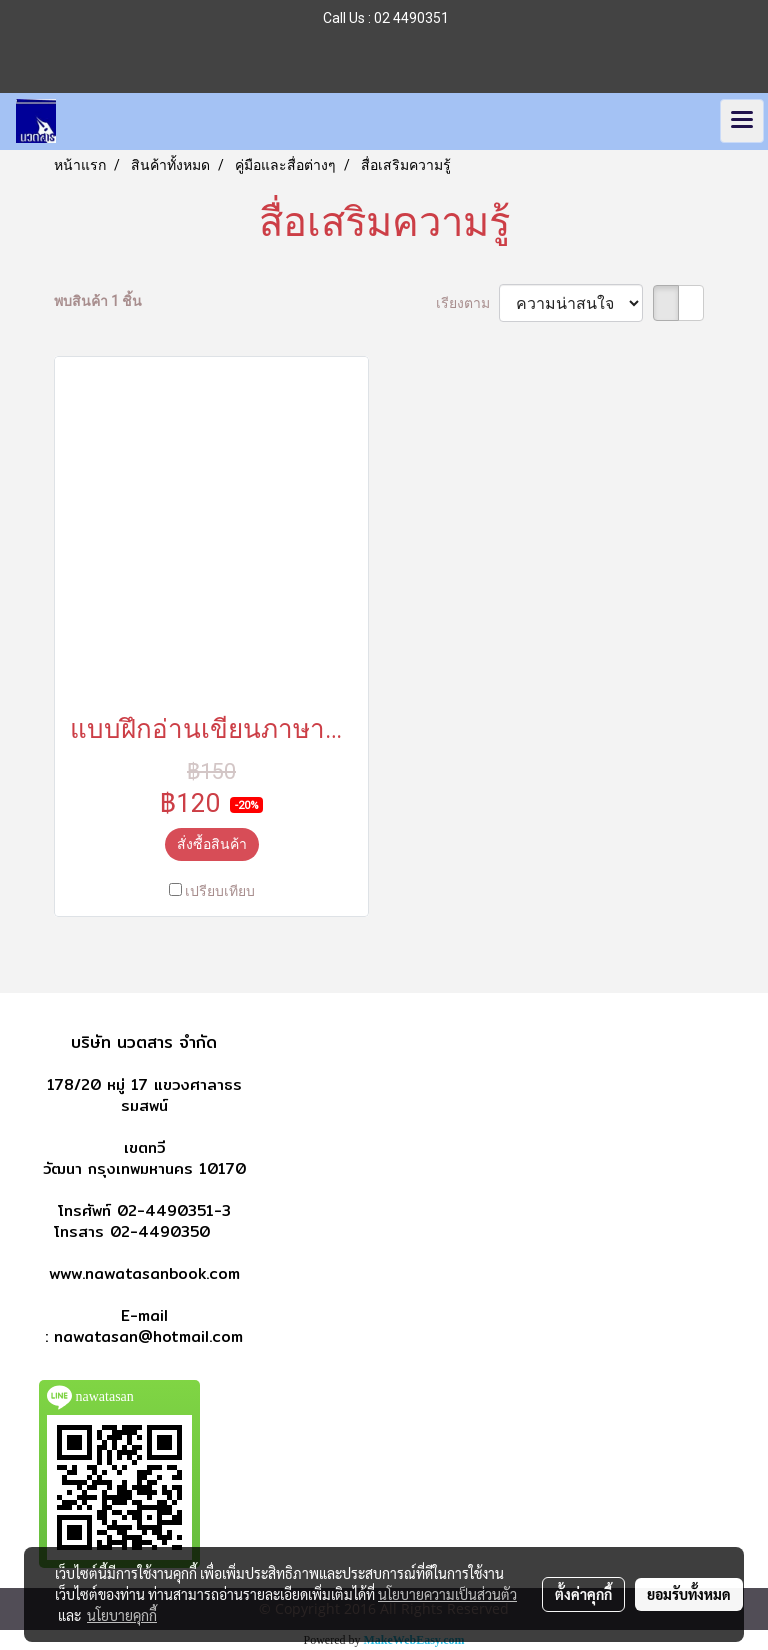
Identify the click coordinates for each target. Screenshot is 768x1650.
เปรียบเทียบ (220, 891)
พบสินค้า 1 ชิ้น (98, 301)
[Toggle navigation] (742, 121)
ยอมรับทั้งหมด (689, 1594)
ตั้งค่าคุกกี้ (583, 1594)
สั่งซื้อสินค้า (212, 844)
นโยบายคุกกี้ (122, 1615)
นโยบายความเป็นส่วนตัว (447, 1594)
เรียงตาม (467, 303)
